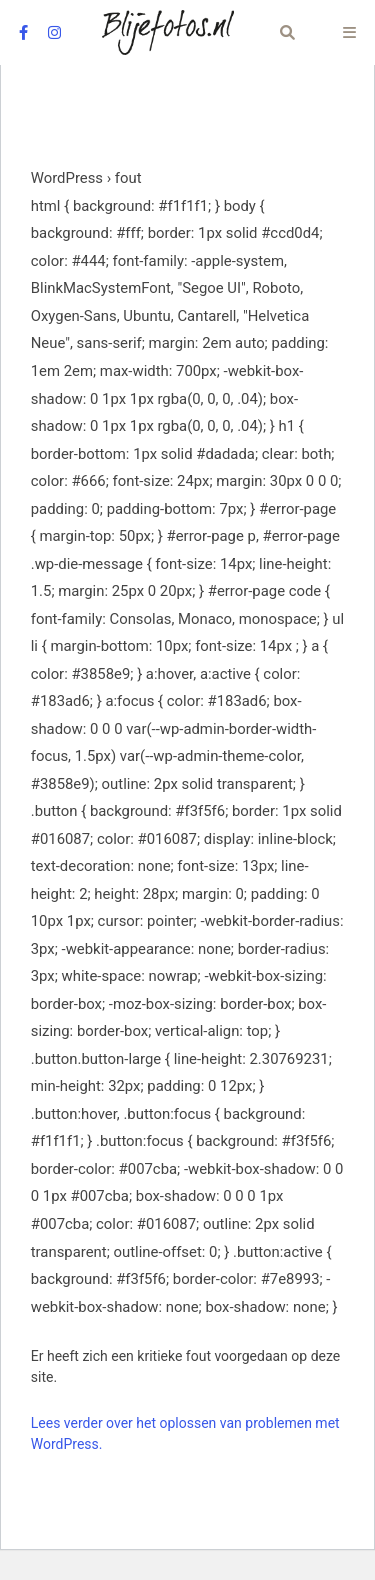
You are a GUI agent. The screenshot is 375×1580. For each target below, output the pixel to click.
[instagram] (54, 32)
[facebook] (23, 32)
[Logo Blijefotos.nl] (168, 32)
